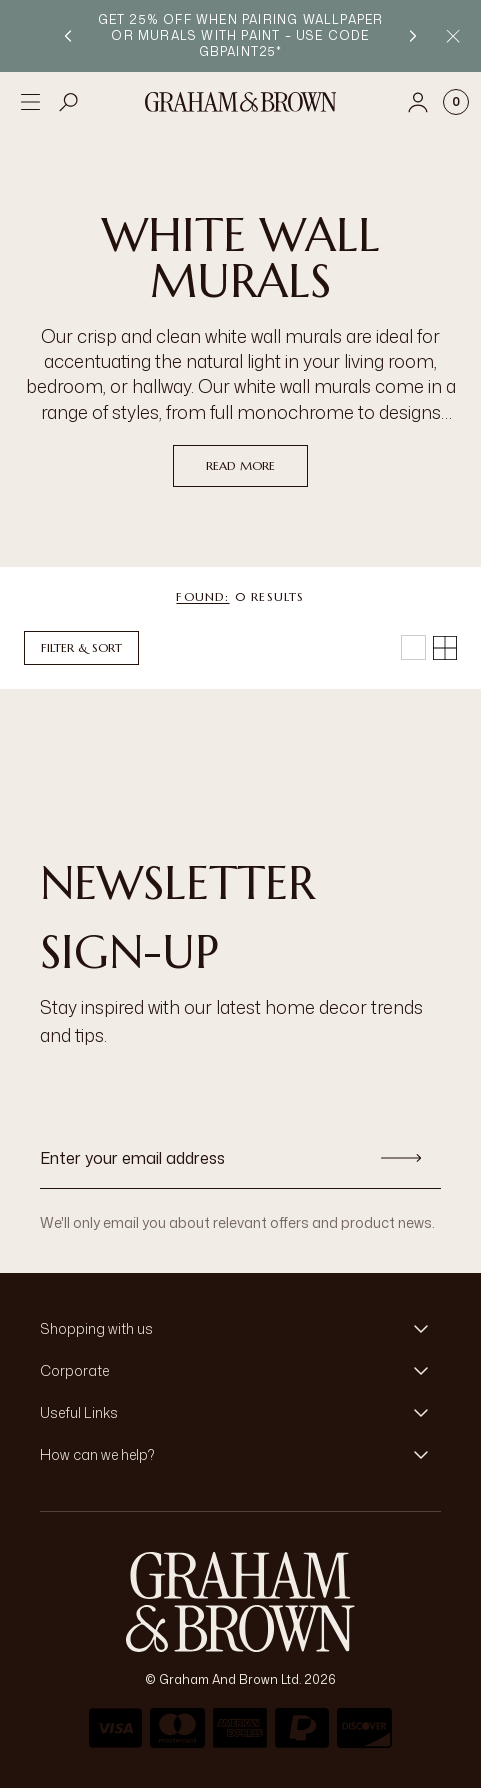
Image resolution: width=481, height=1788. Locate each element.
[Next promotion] (413, 36)
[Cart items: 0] (456, 102)
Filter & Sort (81, 647)
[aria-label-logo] (240, 1602)
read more (240, 465)
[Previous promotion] (68, 36)
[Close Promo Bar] (453, 36)
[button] (240, 1329)
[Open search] (69, 102)
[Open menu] (30, 102)
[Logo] (241, 102)
